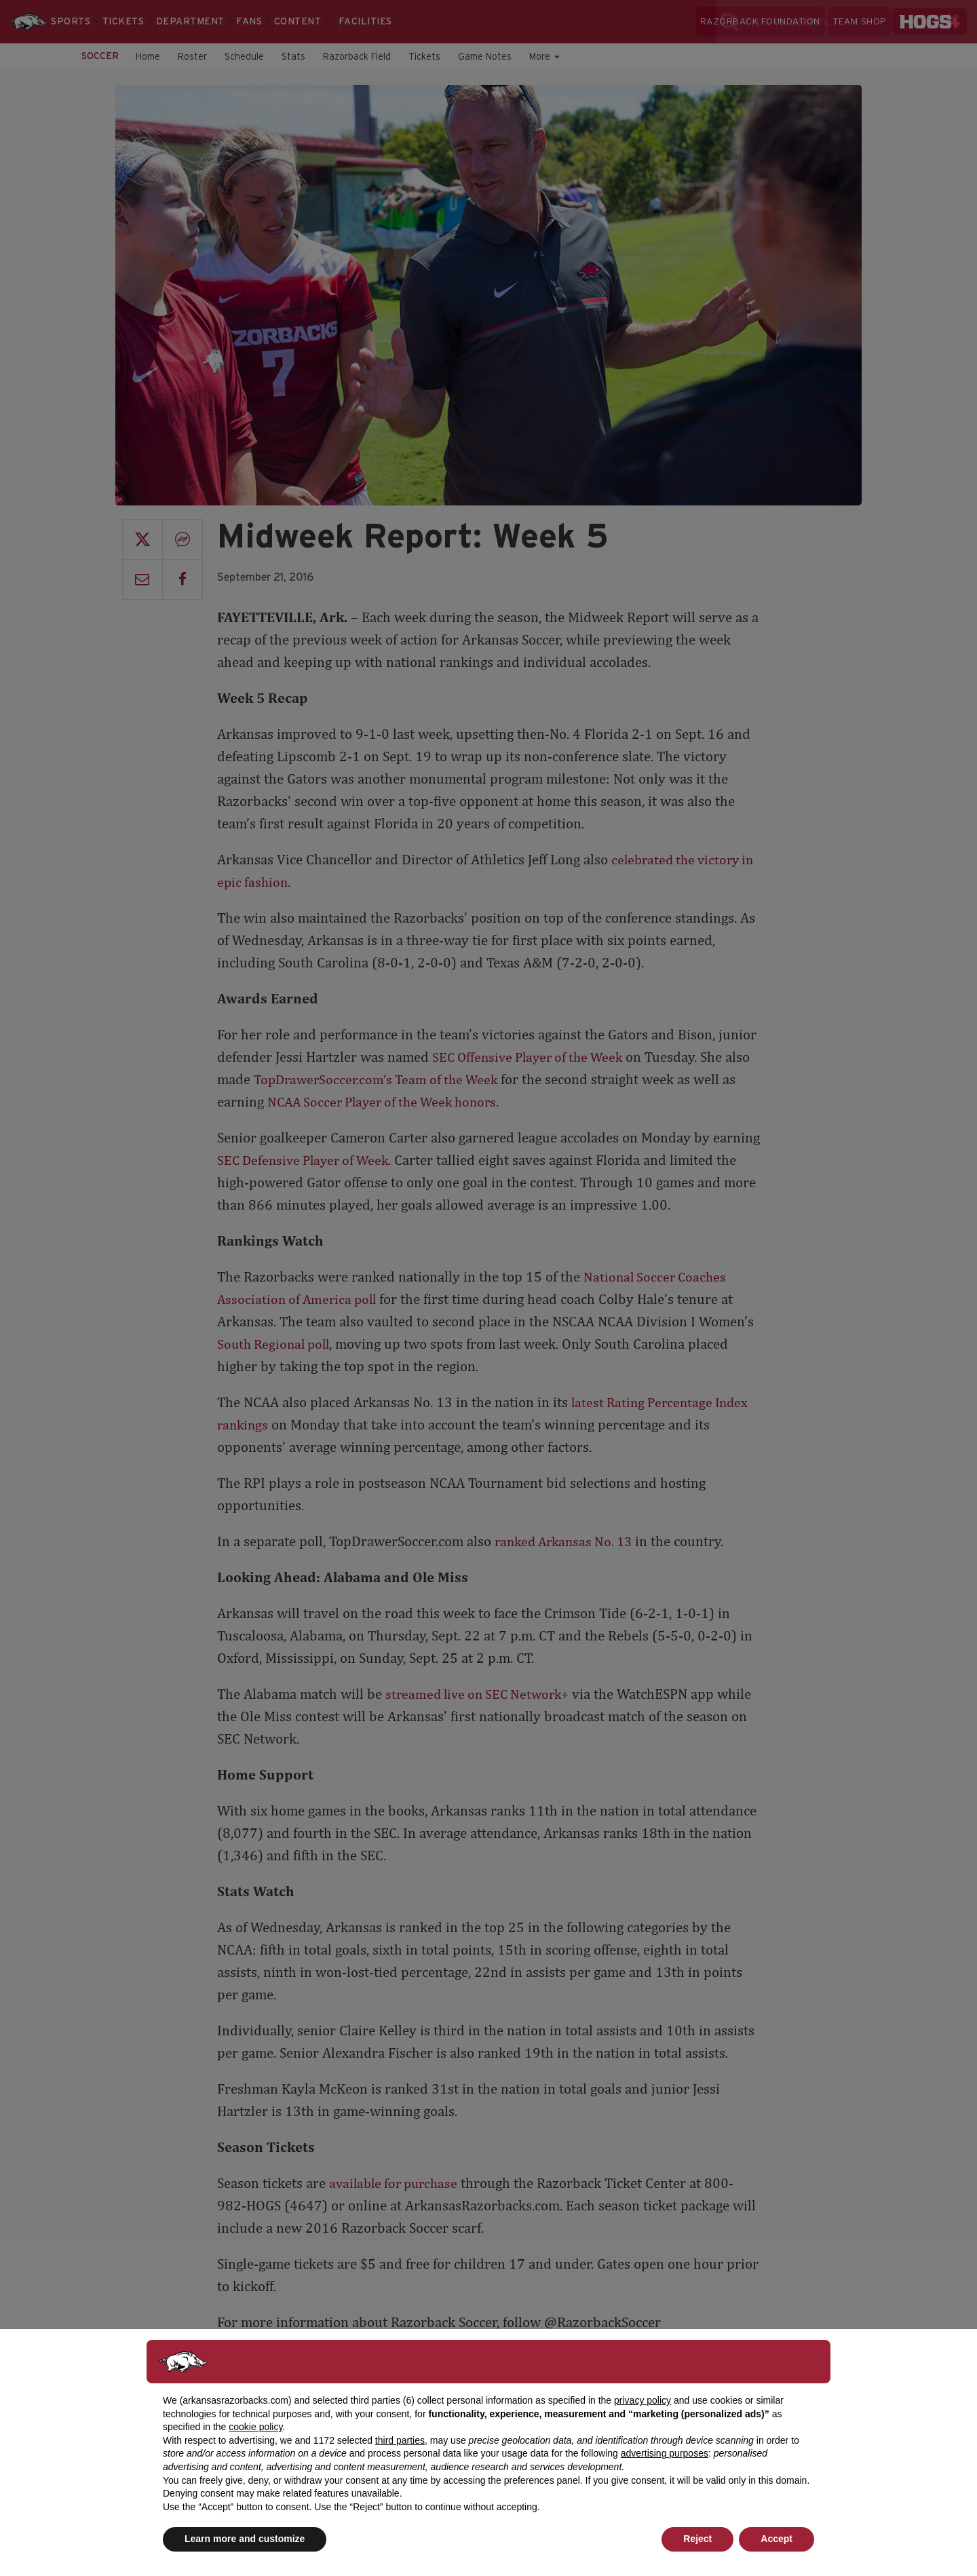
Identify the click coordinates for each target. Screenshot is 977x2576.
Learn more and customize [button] (245, 2538)
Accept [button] (776, 2538)
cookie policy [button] (255, 2426)
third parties (400, 2440)
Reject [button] (697, 2538)
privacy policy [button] (642, 2400)
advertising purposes (664, 2453)
